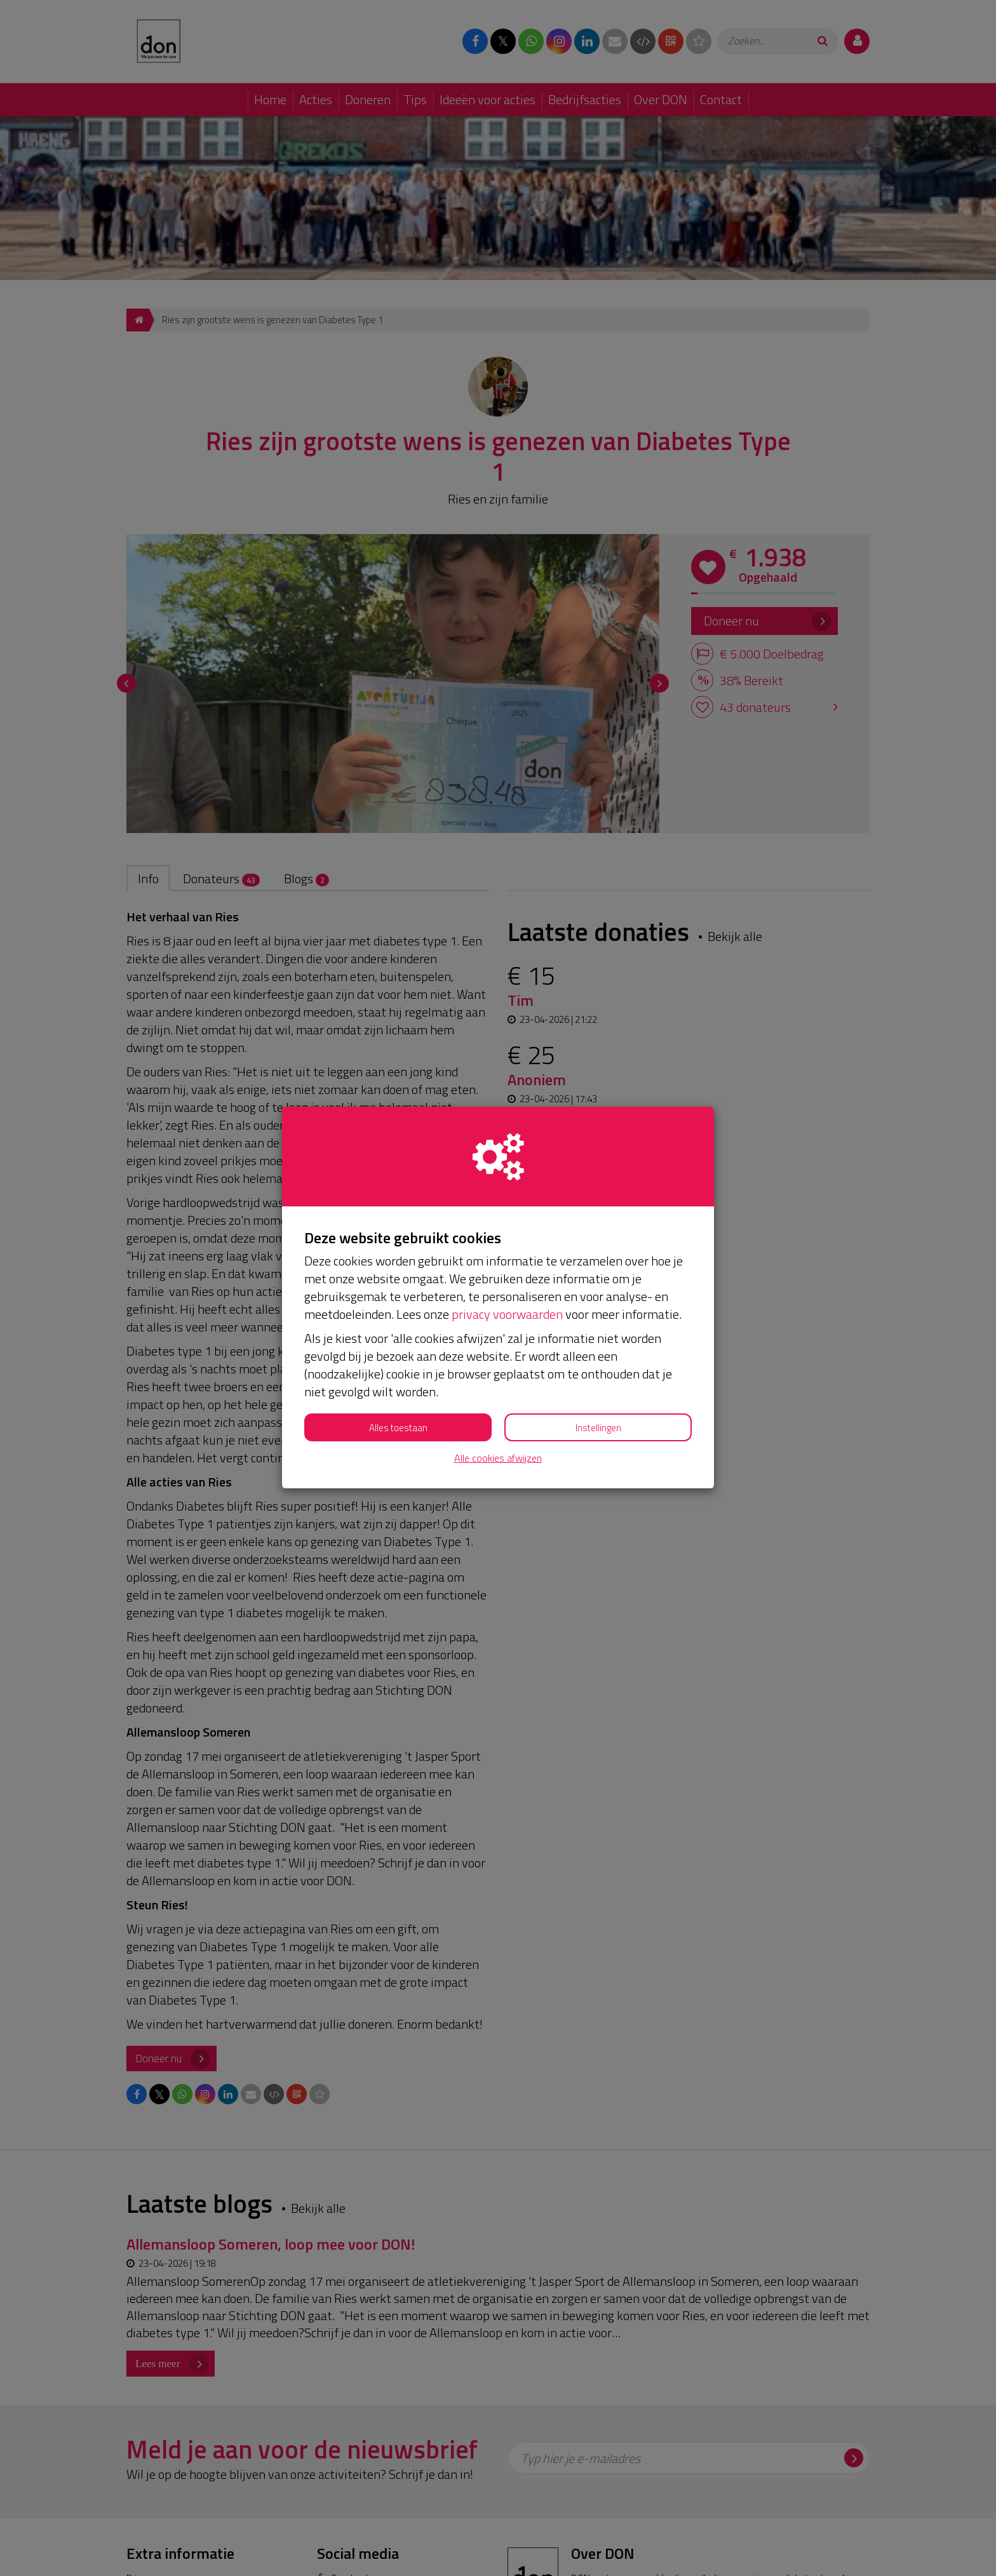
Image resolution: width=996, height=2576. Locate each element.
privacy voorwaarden (507, 1314)
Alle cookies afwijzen (498, 1458)
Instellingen (598, 1427)
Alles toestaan (398, 1427)
